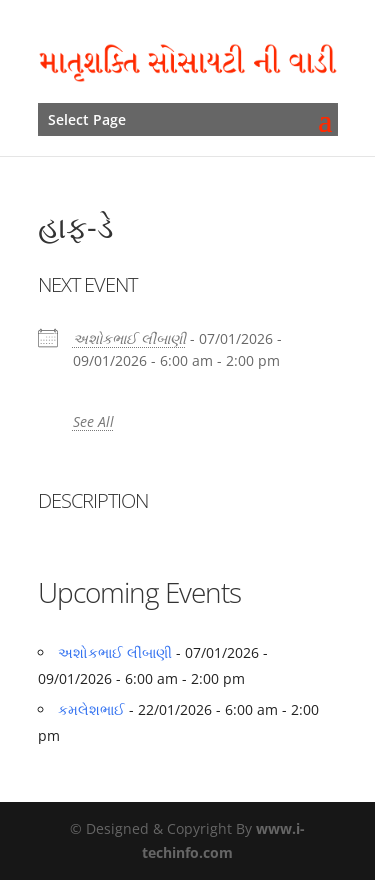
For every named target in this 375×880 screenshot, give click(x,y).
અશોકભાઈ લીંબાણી (129, 338)
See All (93, 421)
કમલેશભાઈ (91, 709)
